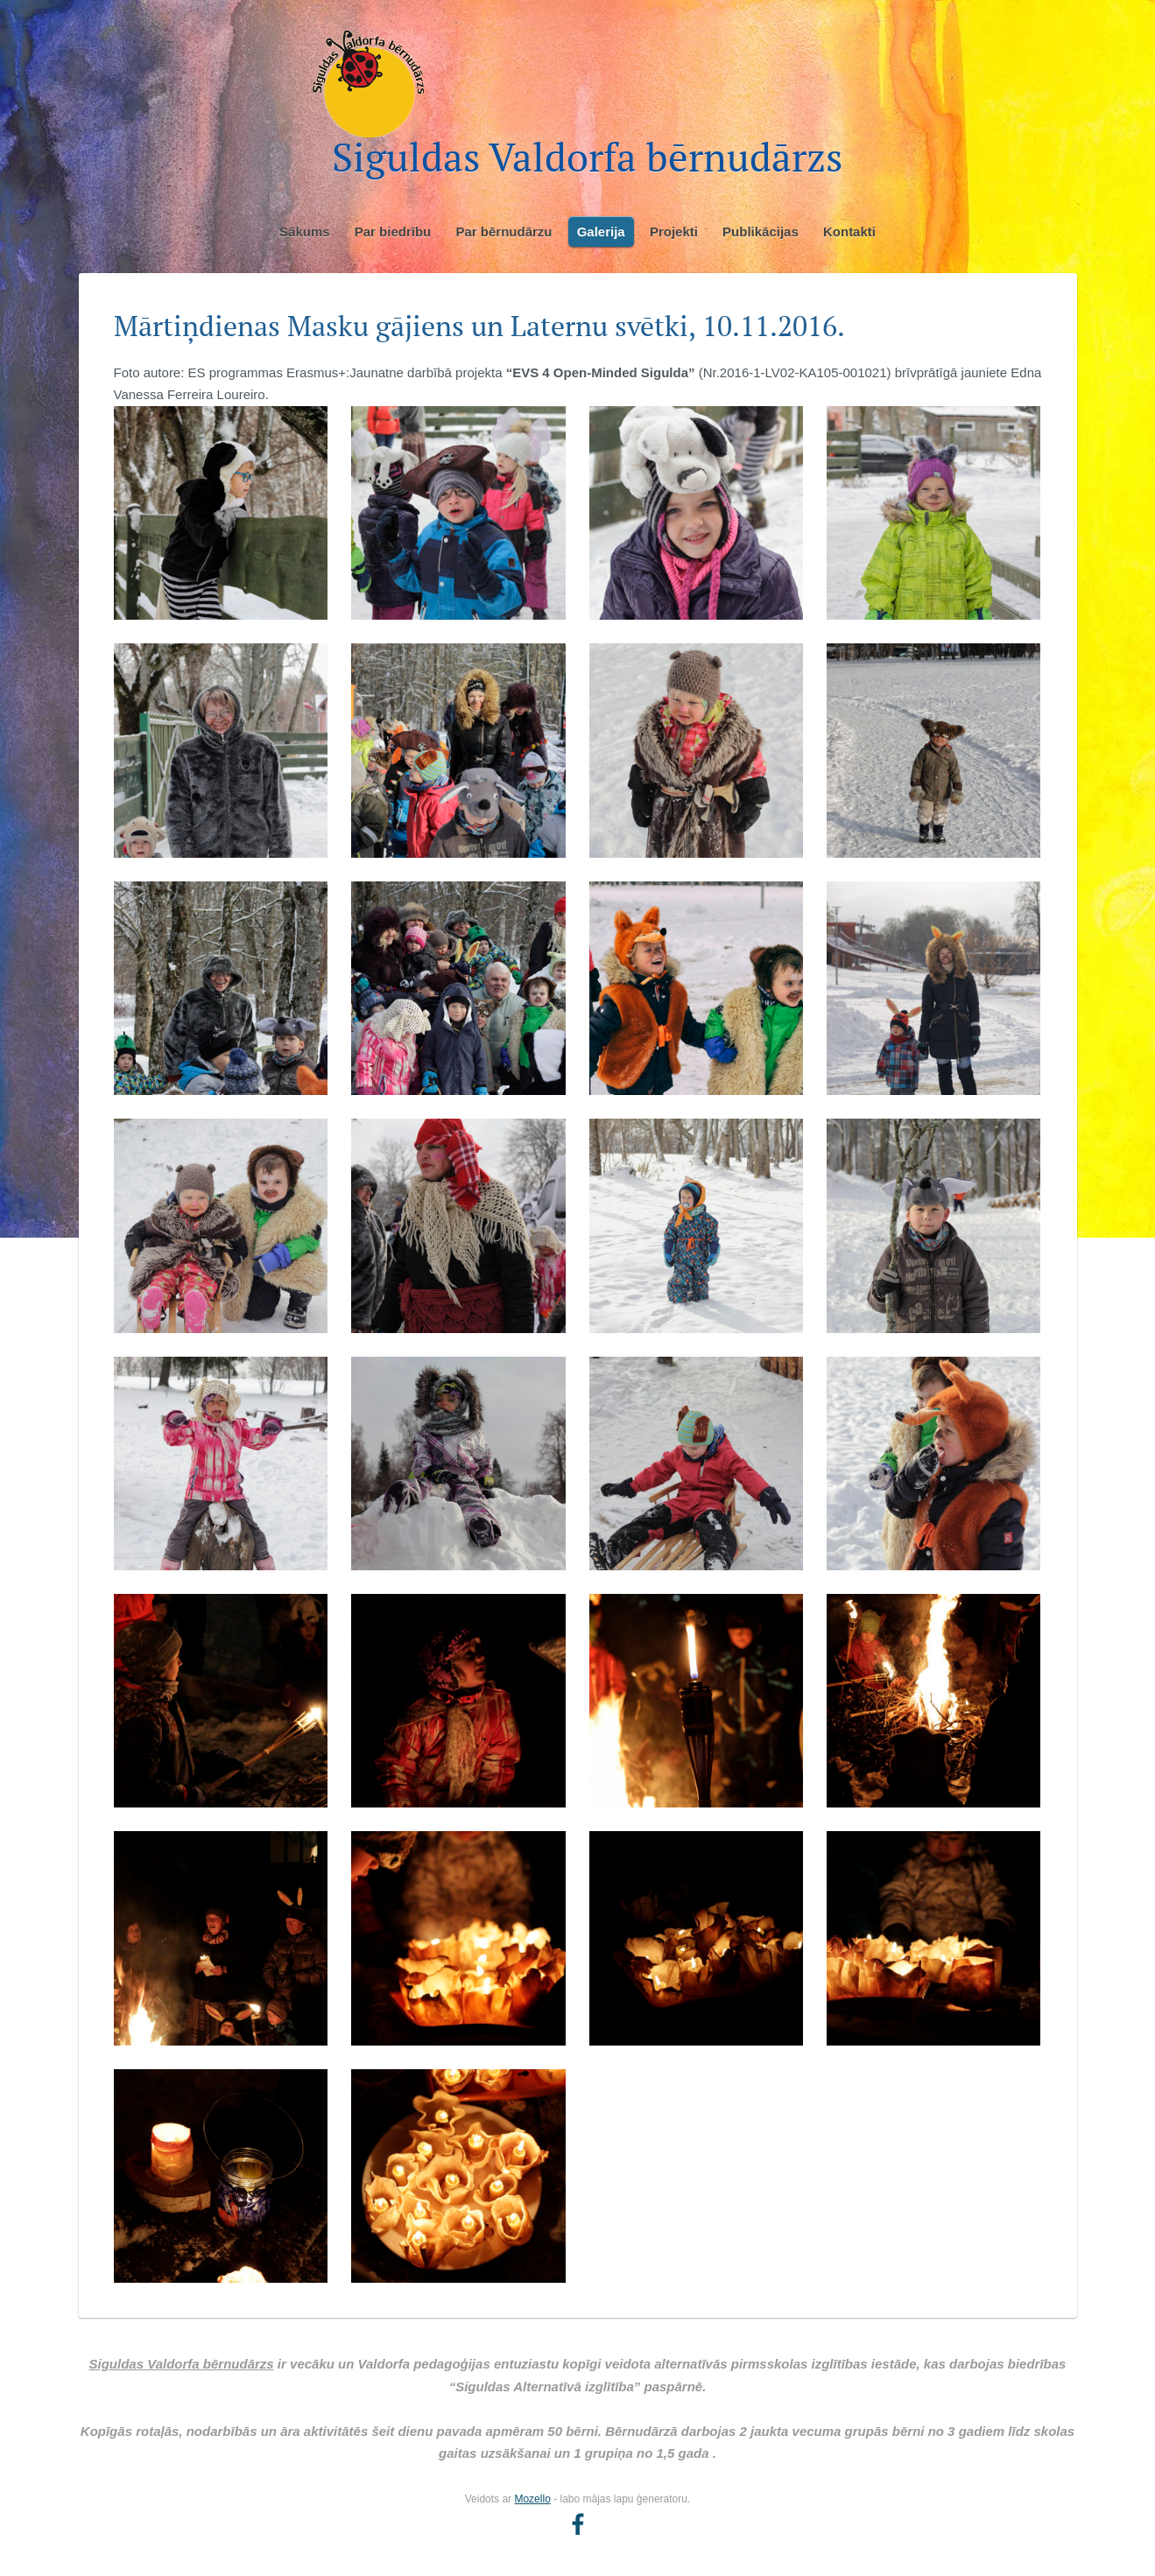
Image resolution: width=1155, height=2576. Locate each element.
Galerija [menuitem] (601, 231)
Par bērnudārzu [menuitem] (503, 231)
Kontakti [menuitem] (849, 231)
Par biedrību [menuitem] (393, 231)
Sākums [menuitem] (304, 231)
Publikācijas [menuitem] (760, 231)
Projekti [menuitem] (674, 231)
